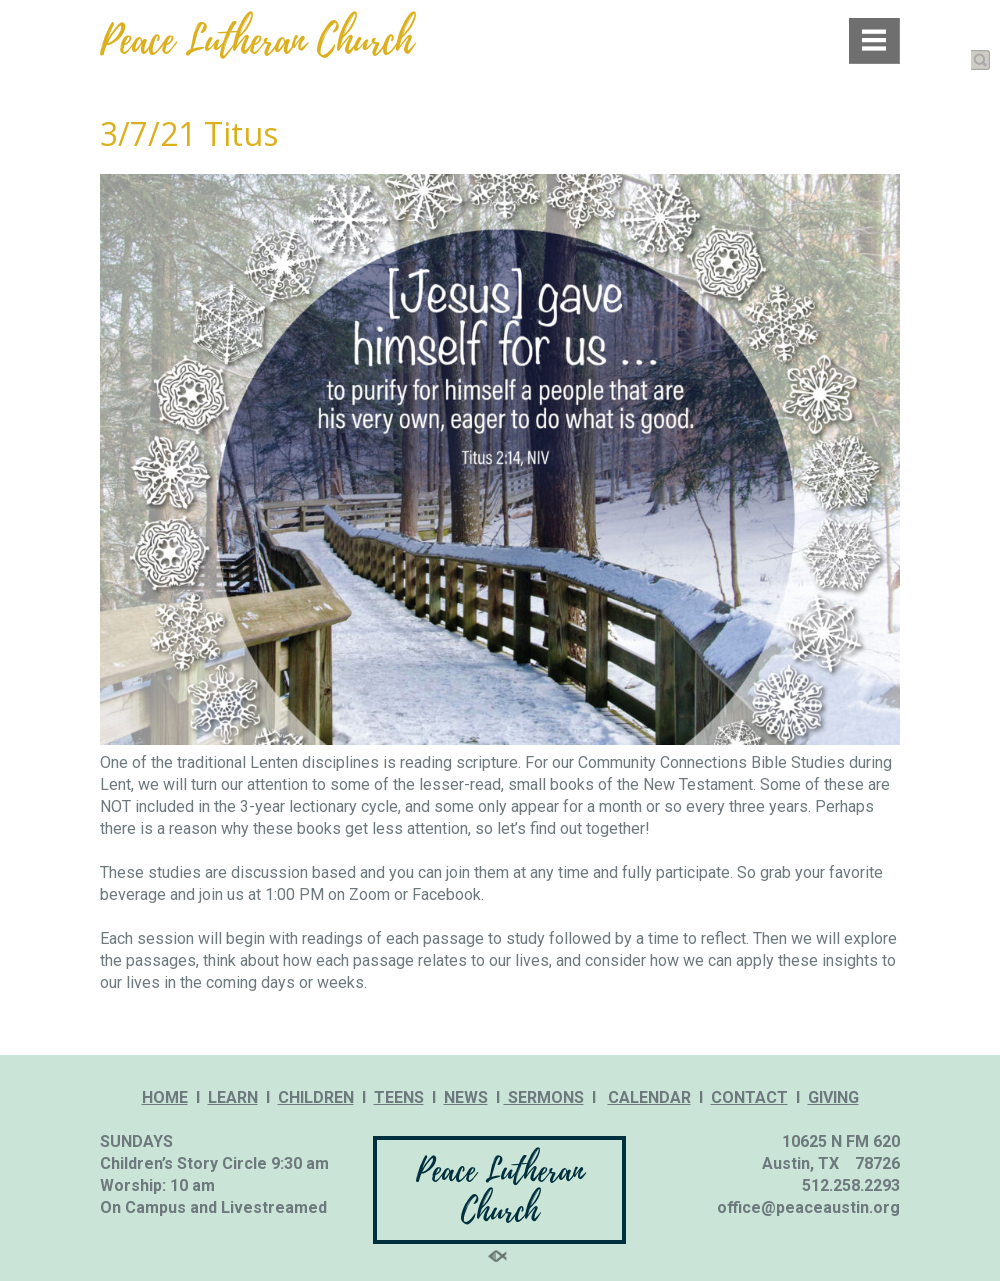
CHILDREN (316, 1097)
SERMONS (544, 1097)
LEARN (233, 1097)
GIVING (833, 1097)
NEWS (466, 1097)
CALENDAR (649, 1097)
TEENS (399, 1097)
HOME (165, 1097)
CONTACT (749, 1097)
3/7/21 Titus (189, 133)
